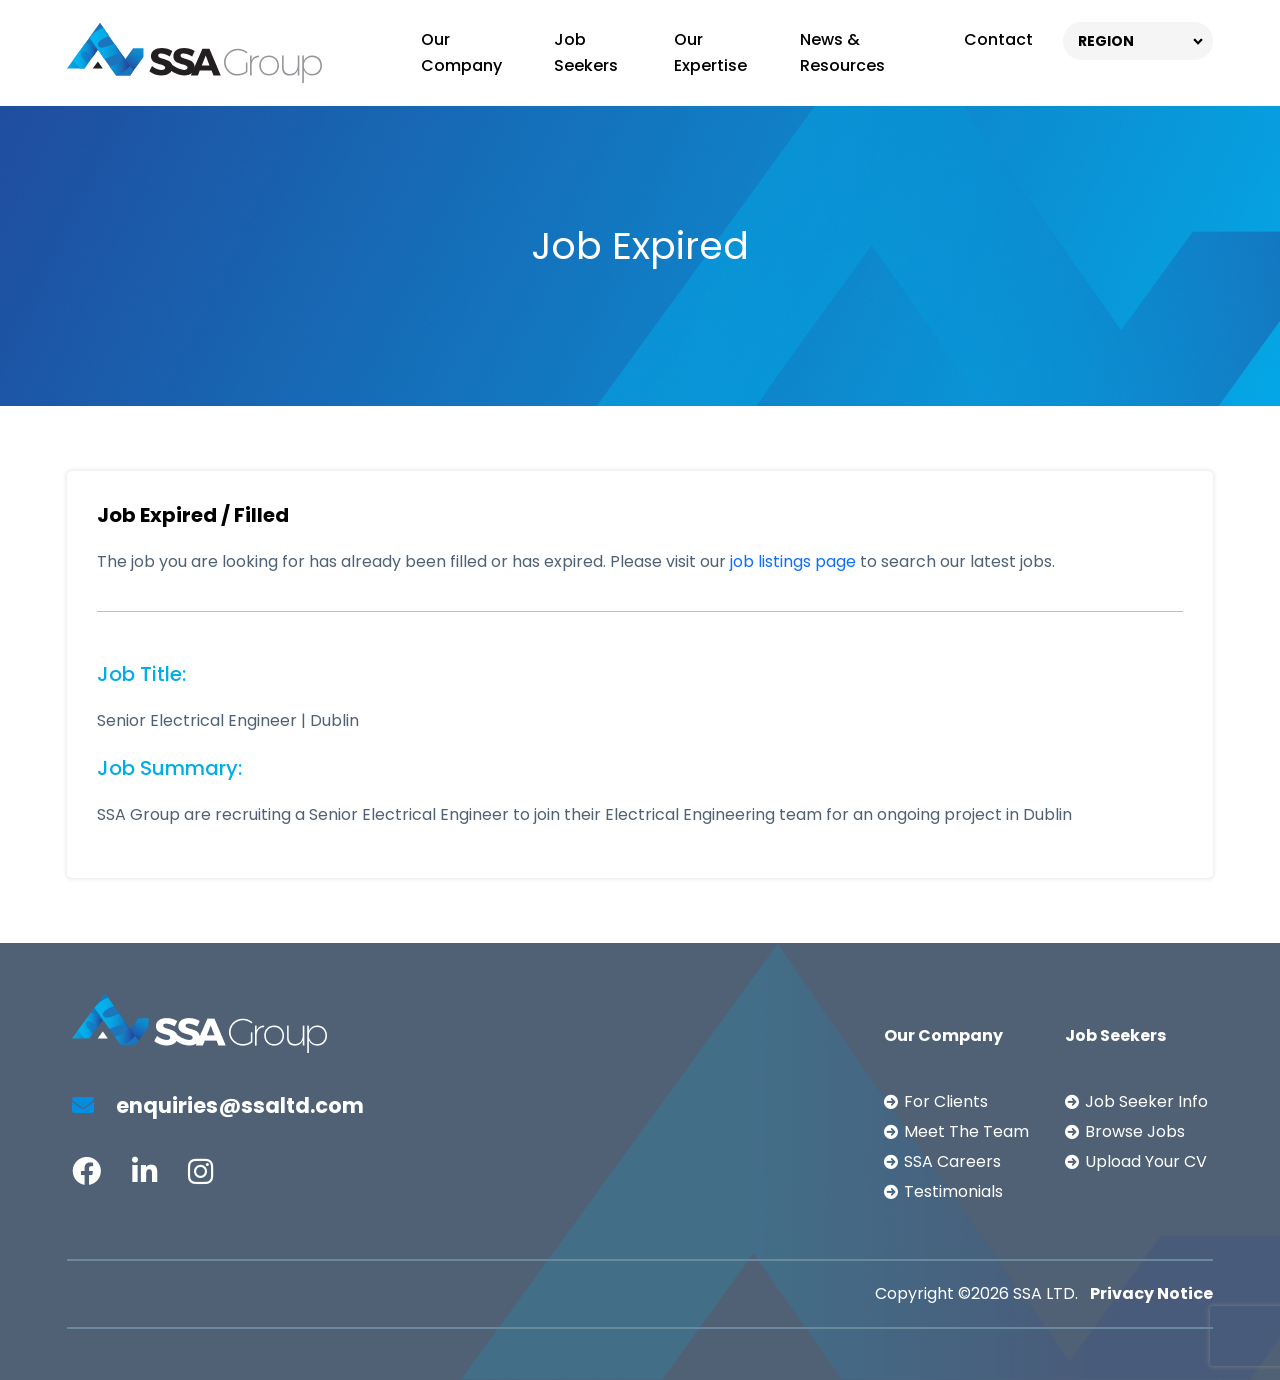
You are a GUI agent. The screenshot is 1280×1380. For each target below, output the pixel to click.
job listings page (793, 561)
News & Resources (842, 52)
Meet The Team (966, 1131)
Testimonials (953, 1191)
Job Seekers (586, 52)
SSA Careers (952, 1161)
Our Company (461, 52)
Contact (998, 39)
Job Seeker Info (1146, 1101)
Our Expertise (710, 52)
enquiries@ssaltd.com (218, 1105)
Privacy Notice (1151, 1293)
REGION (1106, 41)
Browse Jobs (1135, 1131)
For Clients (946, 1101)
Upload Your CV (1146, 1161)
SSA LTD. (1045, 1293)
